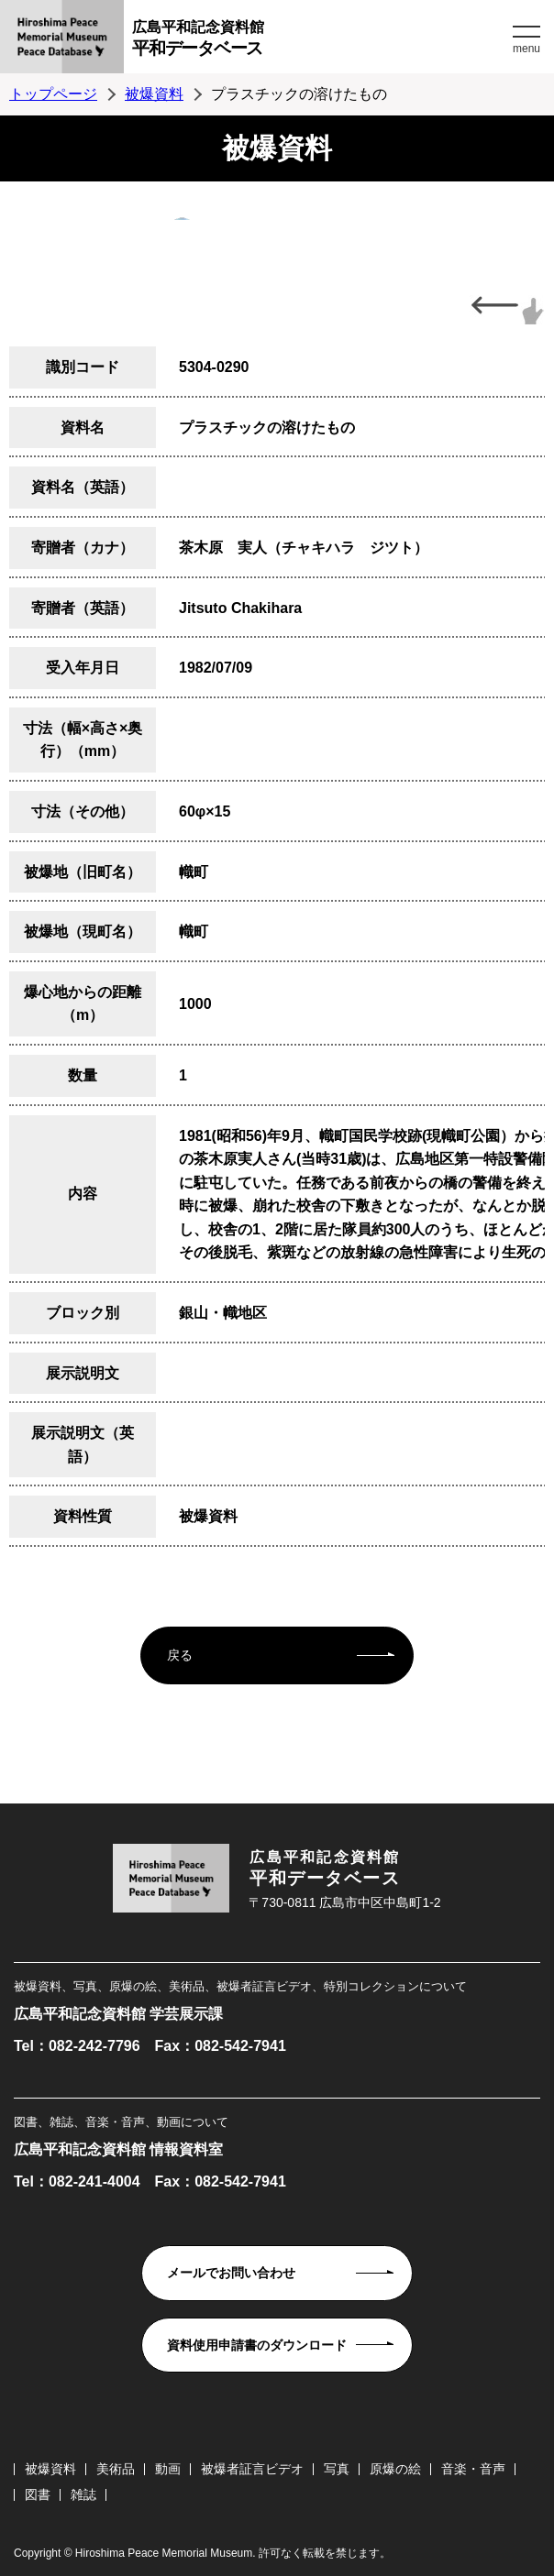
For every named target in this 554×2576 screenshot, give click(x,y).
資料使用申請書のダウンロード (257, 2345)
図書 (37, 2494)
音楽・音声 (473, 2468)
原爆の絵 (395, 2468)
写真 (336, 2468)
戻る (180, 1655)
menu (526, 48)
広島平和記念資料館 (320, 40)
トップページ (53, 94)
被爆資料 (154, 94)
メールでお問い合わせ (231, 2272)
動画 (168, 2468)
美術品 (115, 2468)
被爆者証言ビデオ (252, 2468)
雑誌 (83, 2494)
